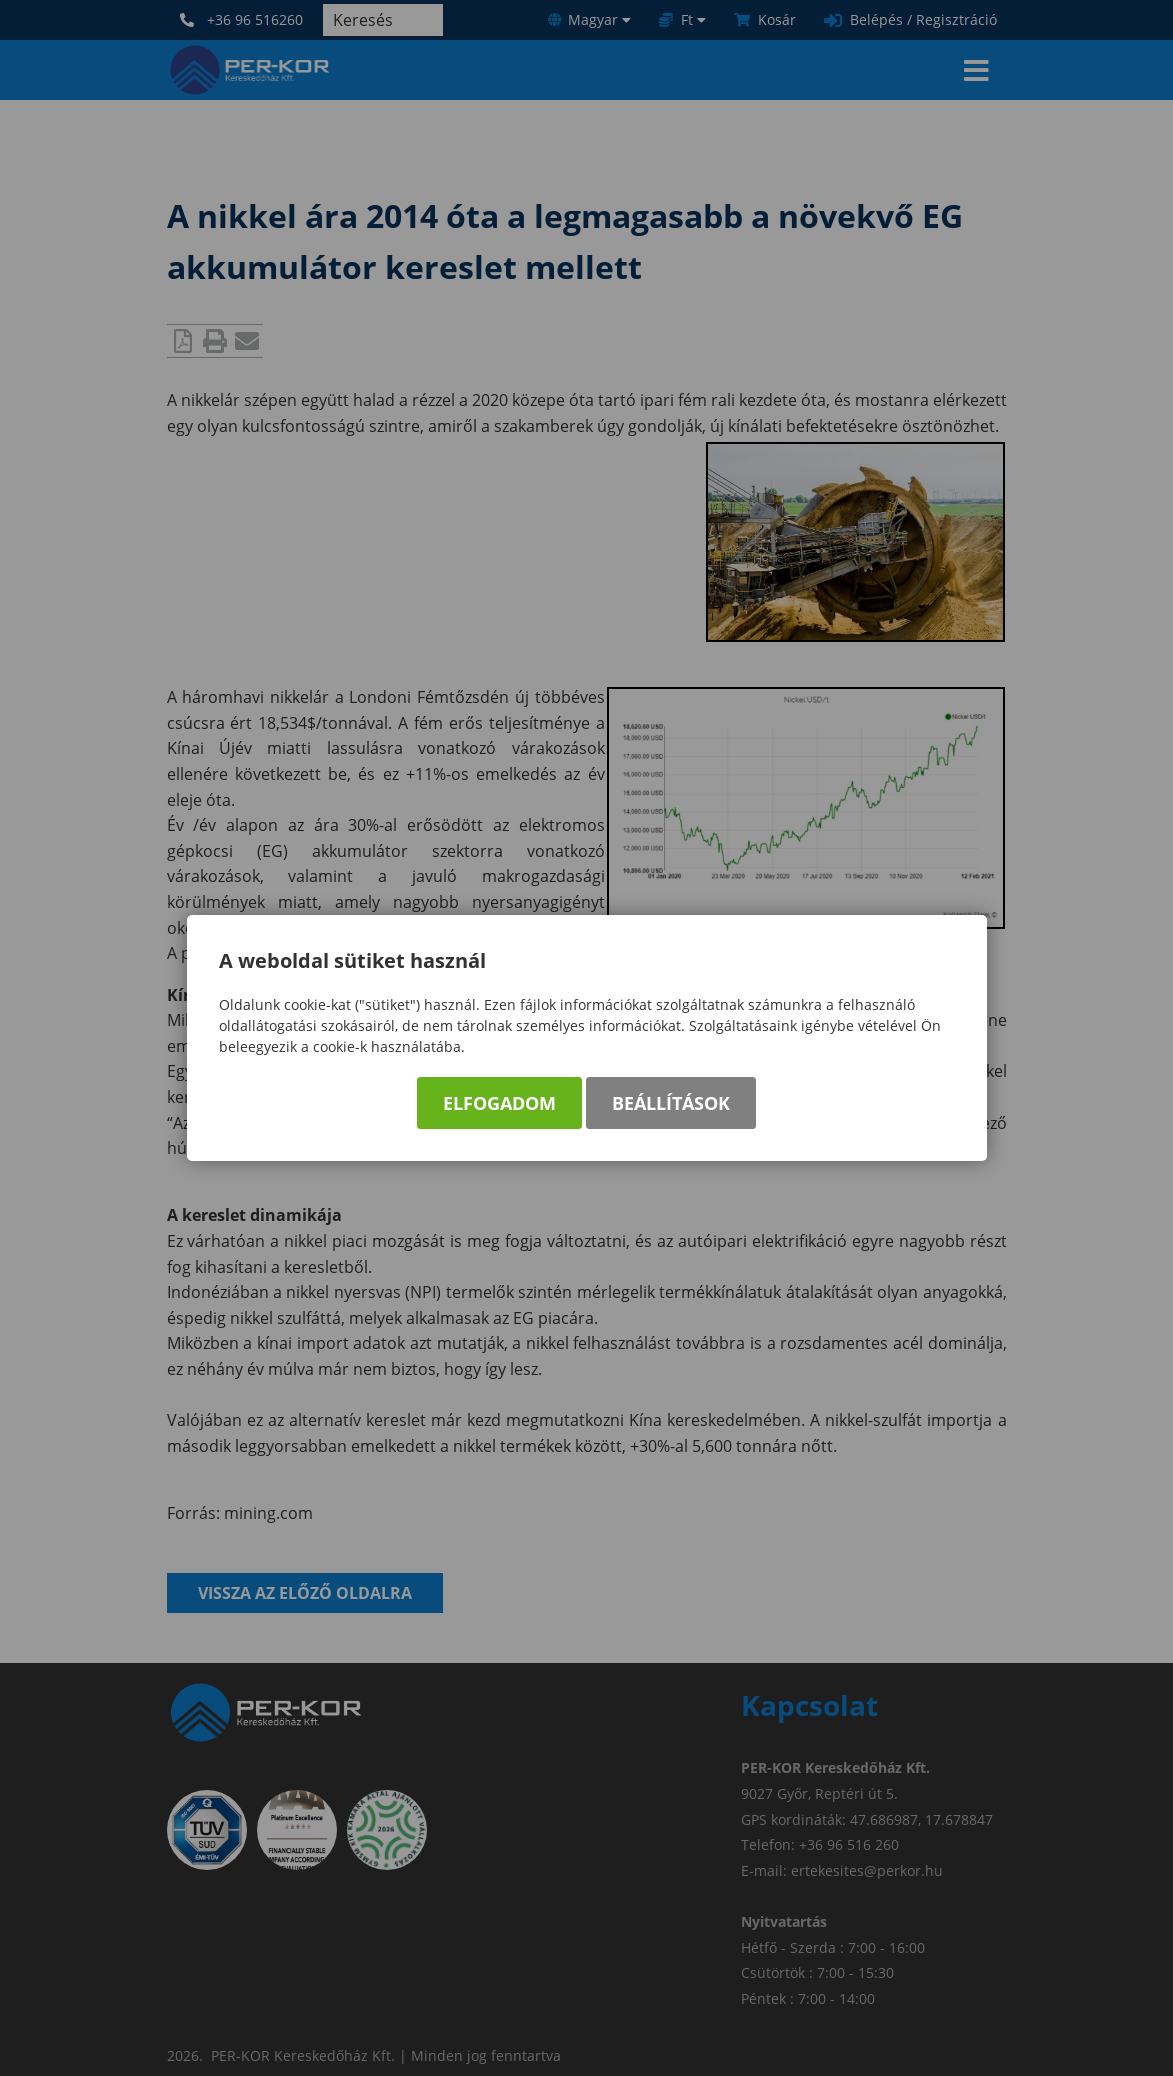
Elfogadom (499, 1103)
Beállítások (671, 1103)
